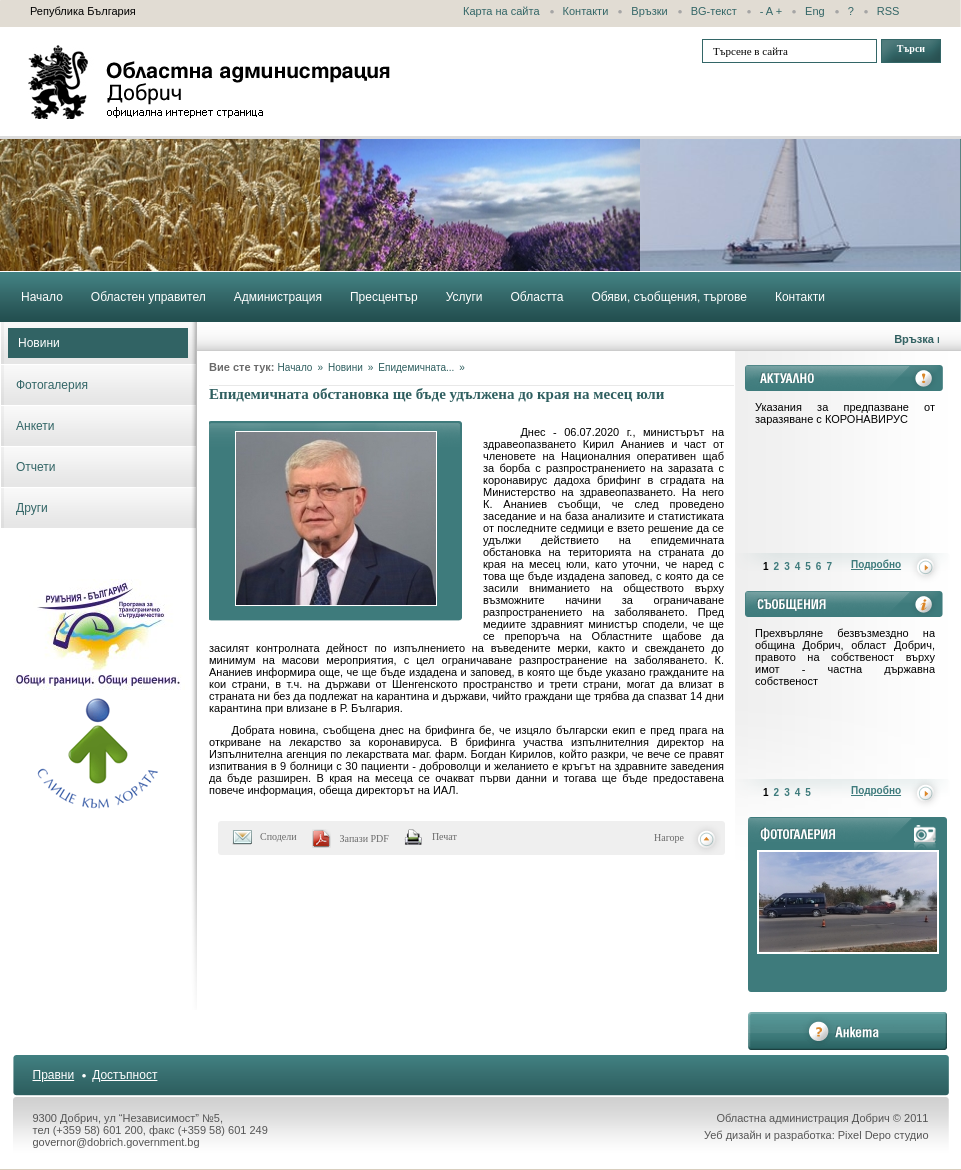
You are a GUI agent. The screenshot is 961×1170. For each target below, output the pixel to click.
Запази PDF (364, 838)
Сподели (278, 836)
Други (32, 508)
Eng (815, 11)
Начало (295, 367)
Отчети (36, 467)
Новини (39, 343)
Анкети (35, 426)
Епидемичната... (416, 367)
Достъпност (124, 1075)
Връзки (649, 11)
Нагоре (669, 837)
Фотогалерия (52, 385)
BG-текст (714, 11)
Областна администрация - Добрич (210, 82)
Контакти (586, 11)
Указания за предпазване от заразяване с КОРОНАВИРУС (845, 413)
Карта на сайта (501, 11)
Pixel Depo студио (883, 1135)
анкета (847, 1031)
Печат (444, 836)
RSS (888, 11)
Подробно (876, 564)
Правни (54, 1075)
